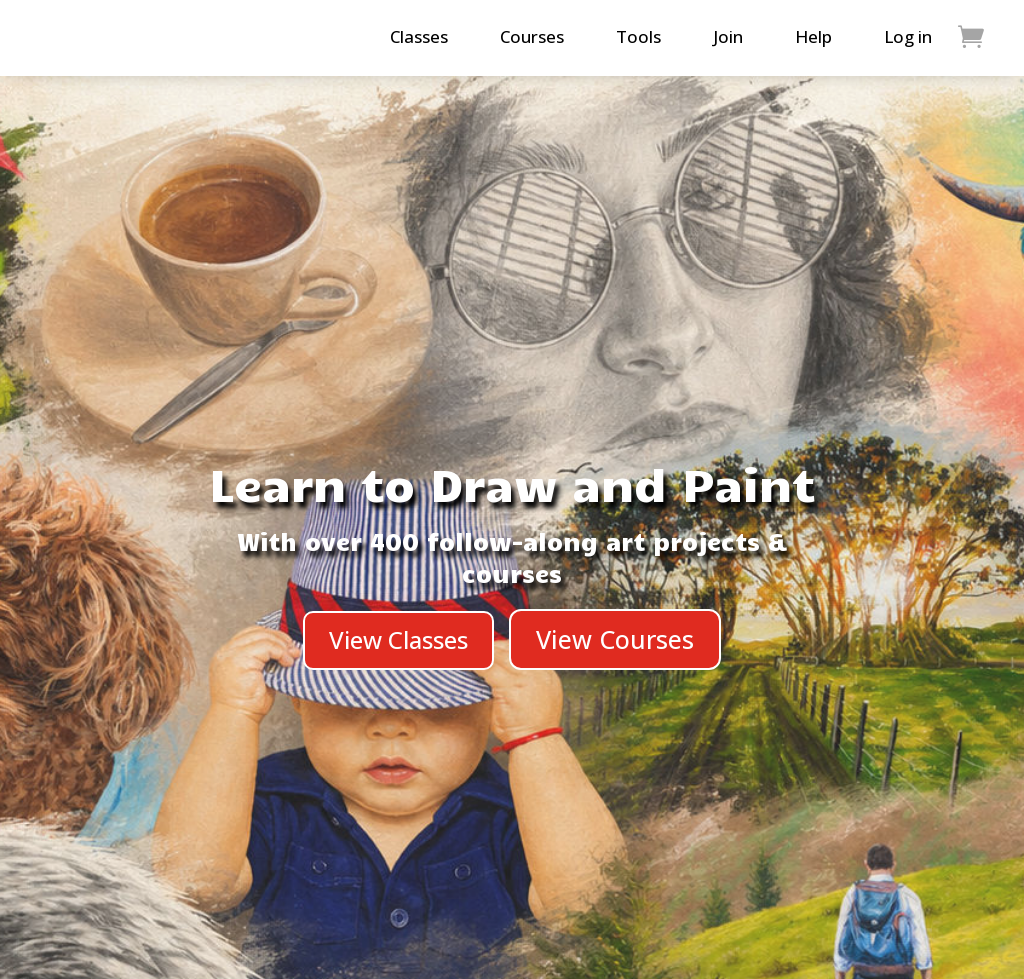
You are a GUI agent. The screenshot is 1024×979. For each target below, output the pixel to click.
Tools (638, 36)
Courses (532, 36)
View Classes (398, 639)
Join (728, 36)
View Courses (615, 639)
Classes (419, 36)
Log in (908, 36)
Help (813, 36)
